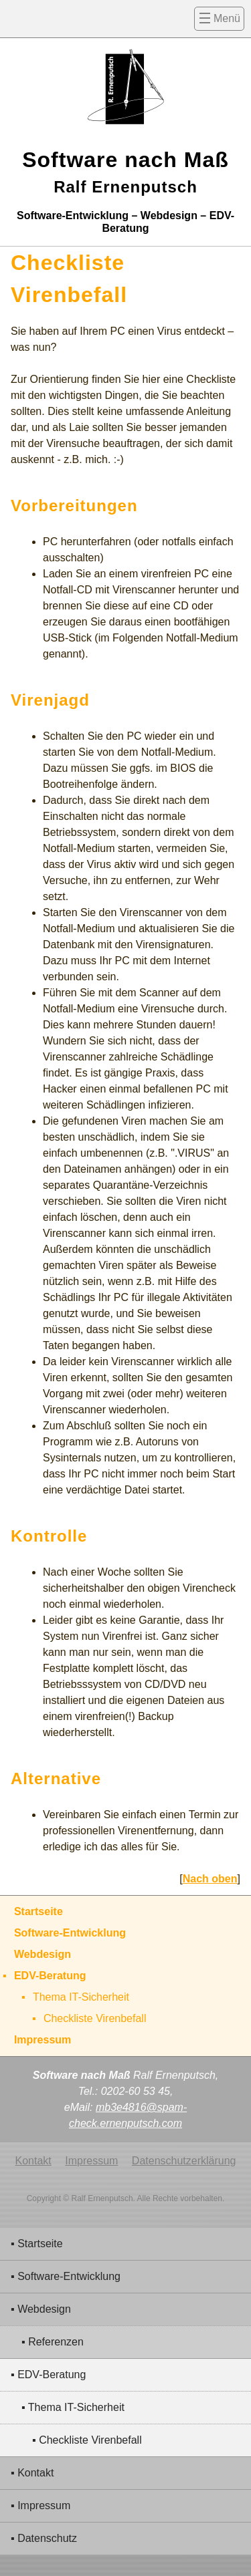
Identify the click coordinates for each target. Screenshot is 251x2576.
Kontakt (35, 2472)
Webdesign (44, 2309)
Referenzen (56, 2341)
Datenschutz (47, 2538)
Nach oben (210, 1878)
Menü (227, 18)
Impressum (43, 2505)
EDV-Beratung (51, 2374)
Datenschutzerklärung (184, 2160)
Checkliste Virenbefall (90, 2440)
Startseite (40, 2243)
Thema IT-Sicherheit (76, 2407)
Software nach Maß (125, 172)
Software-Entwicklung (68, 2276)
